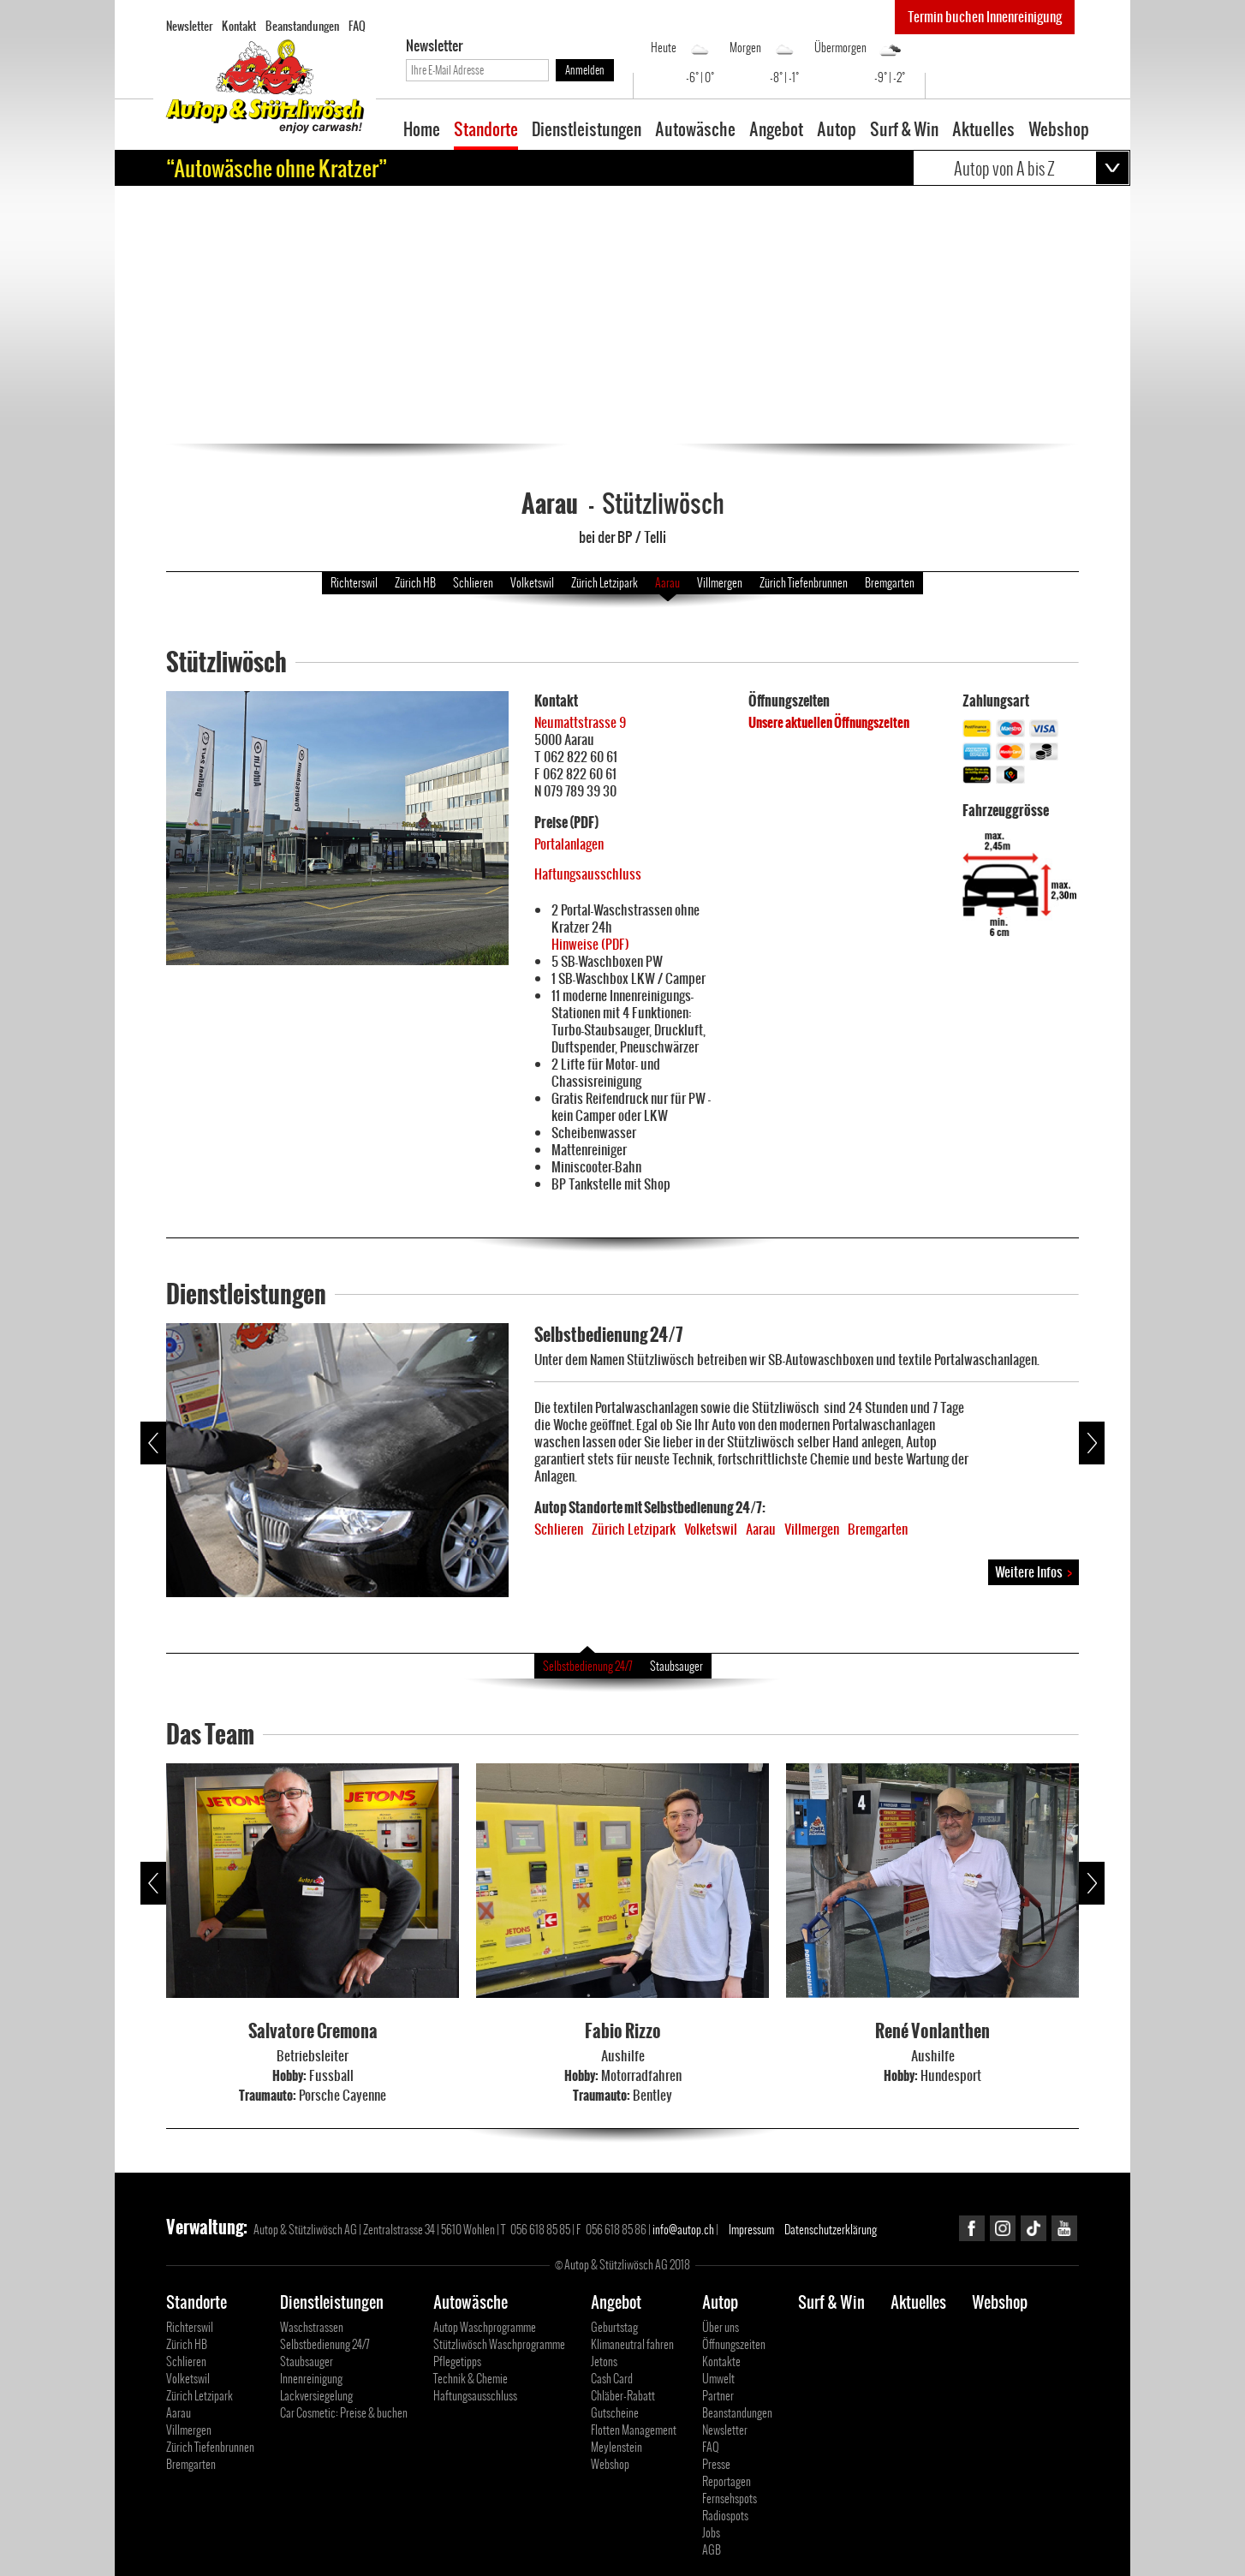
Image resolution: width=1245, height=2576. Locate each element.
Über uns (720, 2327)
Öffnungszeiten (733, 2344)
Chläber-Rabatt (623, 2396)
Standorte (486, 131)
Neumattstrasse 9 (580, 722)
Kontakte (721, 2361)
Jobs (711, 2533)
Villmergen (719, 583)
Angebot (776, 131)
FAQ (357, 25)
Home (421, 131)
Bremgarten (889, 583)
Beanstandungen (302, 25)
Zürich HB (415, 583)
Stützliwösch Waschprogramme (499, 2344)
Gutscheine (615, 2413)
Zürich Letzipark (604, 583)
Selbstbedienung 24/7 (588, 1666)
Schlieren (473, 583)
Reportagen (726, 2481)
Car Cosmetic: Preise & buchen (344, 2413)
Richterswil (354, 583)
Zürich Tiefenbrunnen (804, 583)
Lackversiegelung (316, 2396)
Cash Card (612, 2378)
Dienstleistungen (586, 131)
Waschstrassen (311, 2327)
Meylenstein (616, 2447)
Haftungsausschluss (587, 874)
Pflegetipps (457, 2361)
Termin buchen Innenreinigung (985, 17)
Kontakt (239, 25)
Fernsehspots (729, 2498)
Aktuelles (983, 131)
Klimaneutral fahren (632, 2344)
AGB (711, 2550)
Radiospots (725, 2515)
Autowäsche (695, 131)
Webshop (1058, 131)
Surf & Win (904, 131)
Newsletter (189, 25)
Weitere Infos (1033, 1572)
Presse (716, 2464)
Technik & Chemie (470, 2378)
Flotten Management (633, 2430)
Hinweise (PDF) (590, 944)
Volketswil (532, 583)
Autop (836, 131)
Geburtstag (614, 2327)
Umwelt (718, 2378)
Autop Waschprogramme (484, 2327)
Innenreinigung (311, 2378)
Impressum (751, 2229)
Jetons (604, 2361)
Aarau (667, 583)
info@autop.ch (683, 2229)
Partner (718, 2396)
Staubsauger (676, 1666)
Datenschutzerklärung (830, 2229)
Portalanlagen (569, 844)
